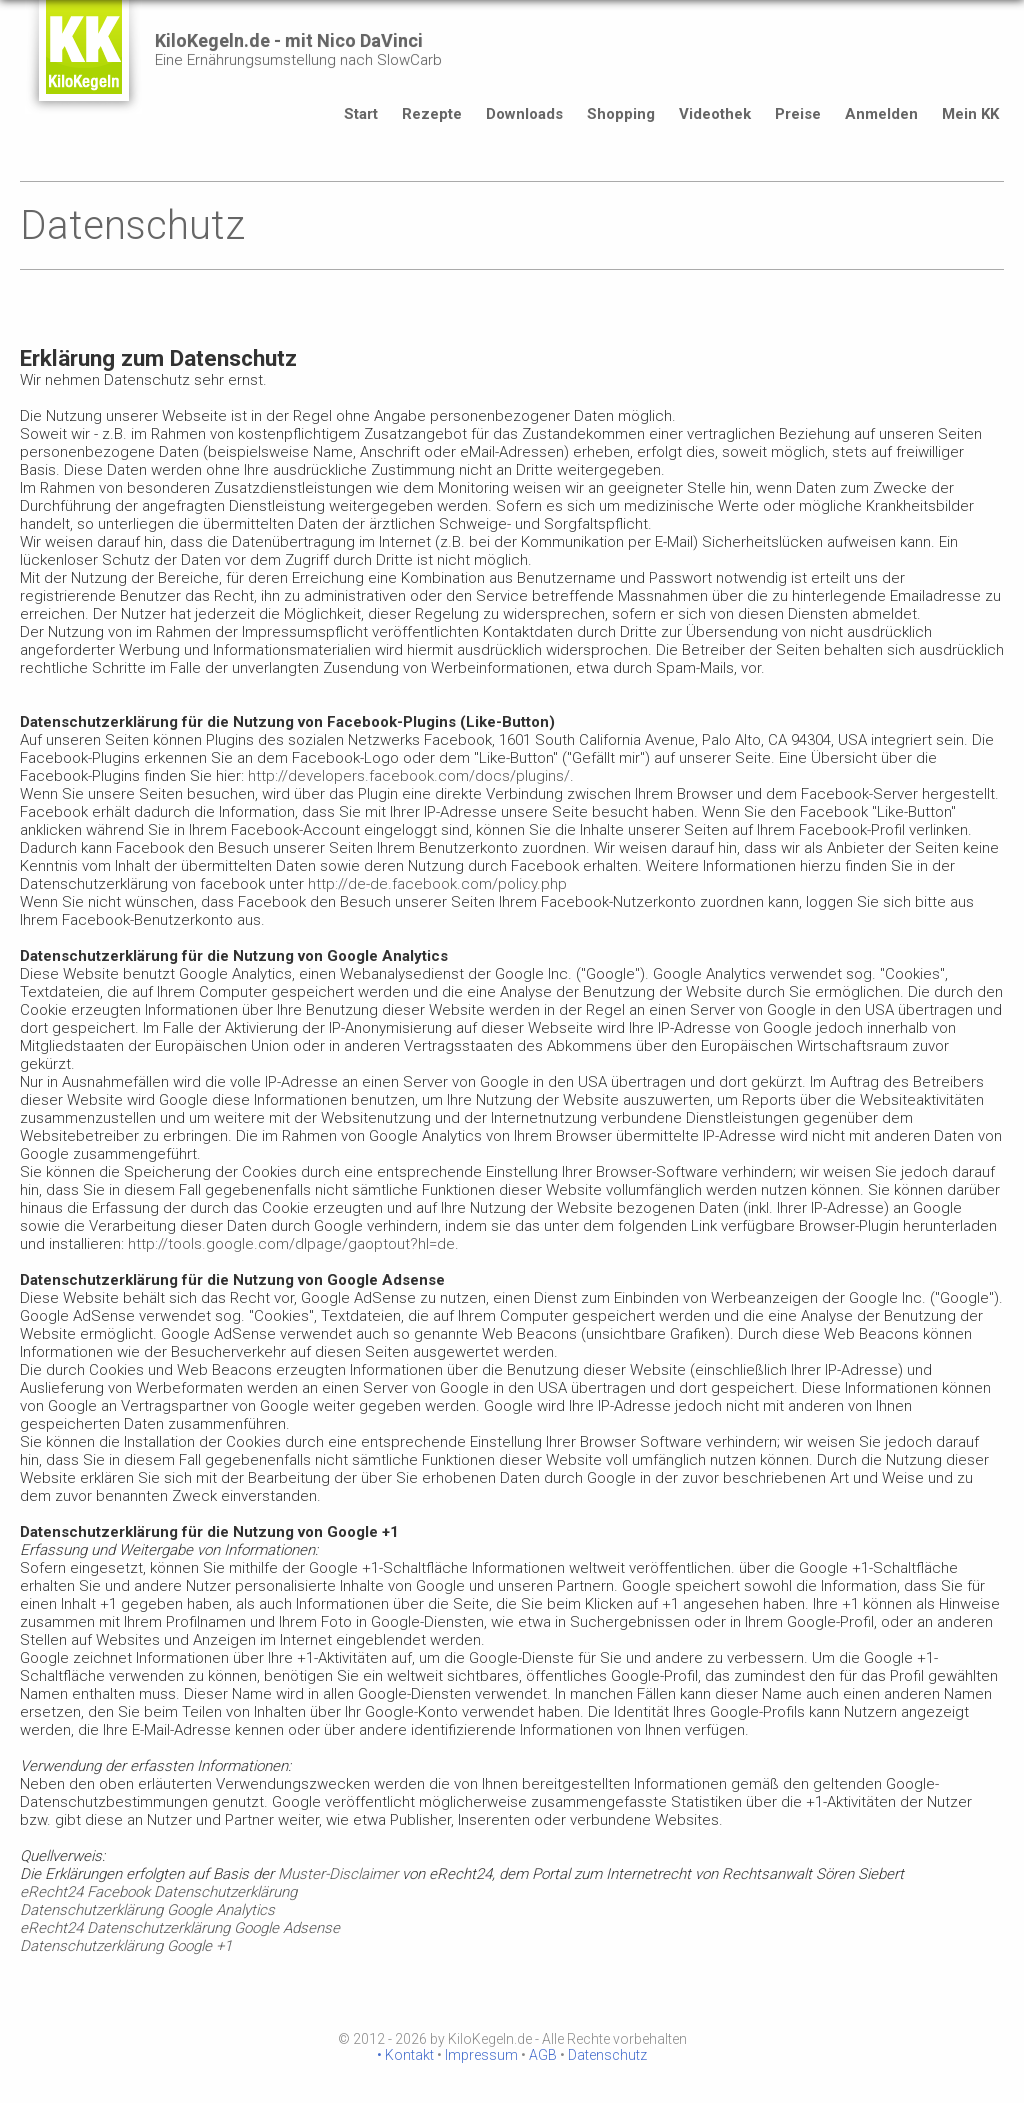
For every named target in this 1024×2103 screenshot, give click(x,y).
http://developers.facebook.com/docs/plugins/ (409, 776)
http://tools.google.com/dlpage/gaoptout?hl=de (291, 1244)
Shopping (621, 114)
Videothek (715, 114)
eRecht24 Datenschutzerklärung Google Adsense (180, 1928)
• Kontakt (405, 2055)
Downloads (524, 114)
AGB (543, 2055)
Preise (798, 114)
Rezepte (432, 114)
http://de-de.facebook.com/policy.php (437, 884)
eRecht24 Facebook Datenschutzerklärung (158, 1892)
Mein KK (970, 114)
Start (361, 114)
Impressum (481, 2055)
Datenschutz (607, 2055)
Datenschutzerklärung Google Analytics (147, 1910)
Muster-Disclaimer (338, 1874)
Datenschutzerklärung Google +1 (126, 1946)
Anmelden (881, 114)
